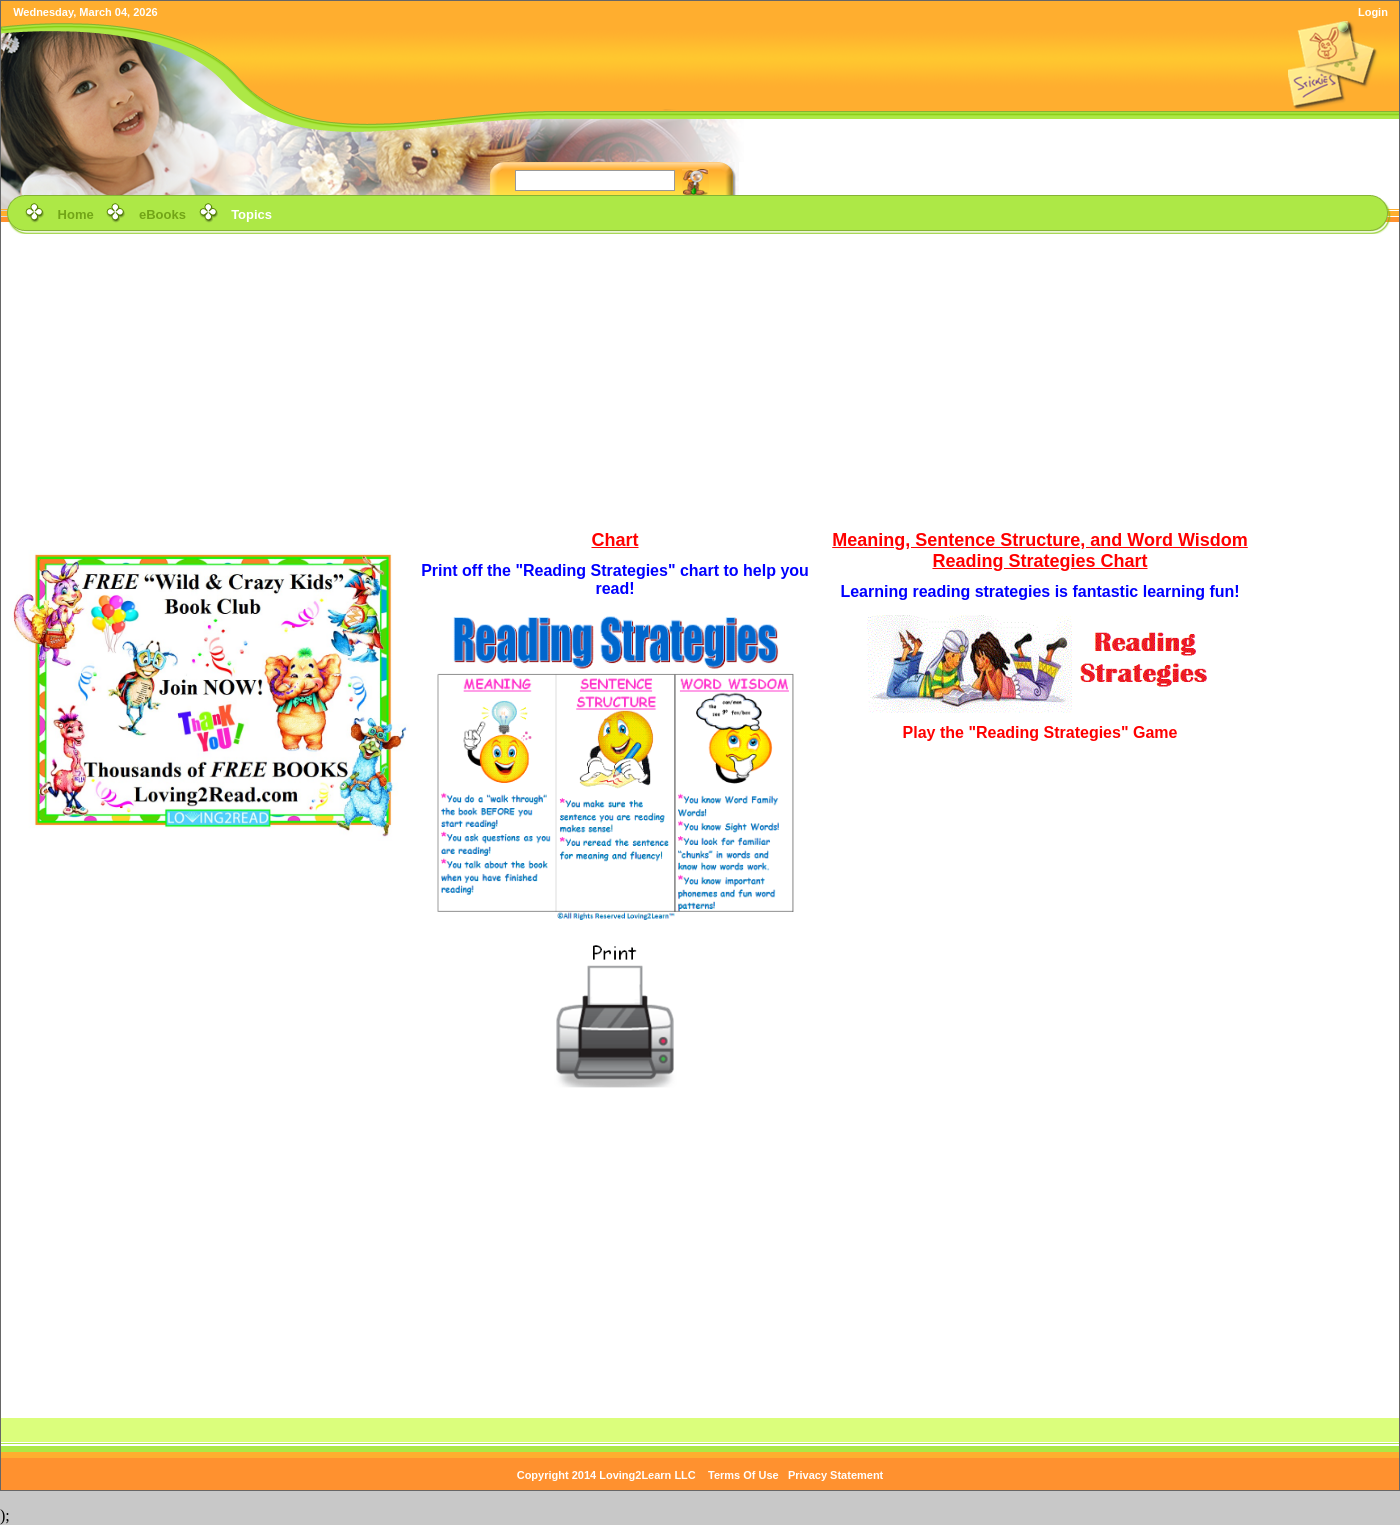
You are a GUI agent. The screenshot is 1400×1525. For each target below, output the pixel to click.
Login (1373, 12)
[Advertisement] (700, 379)
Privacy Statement (835, 1475)
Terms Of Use (743, 1475)
